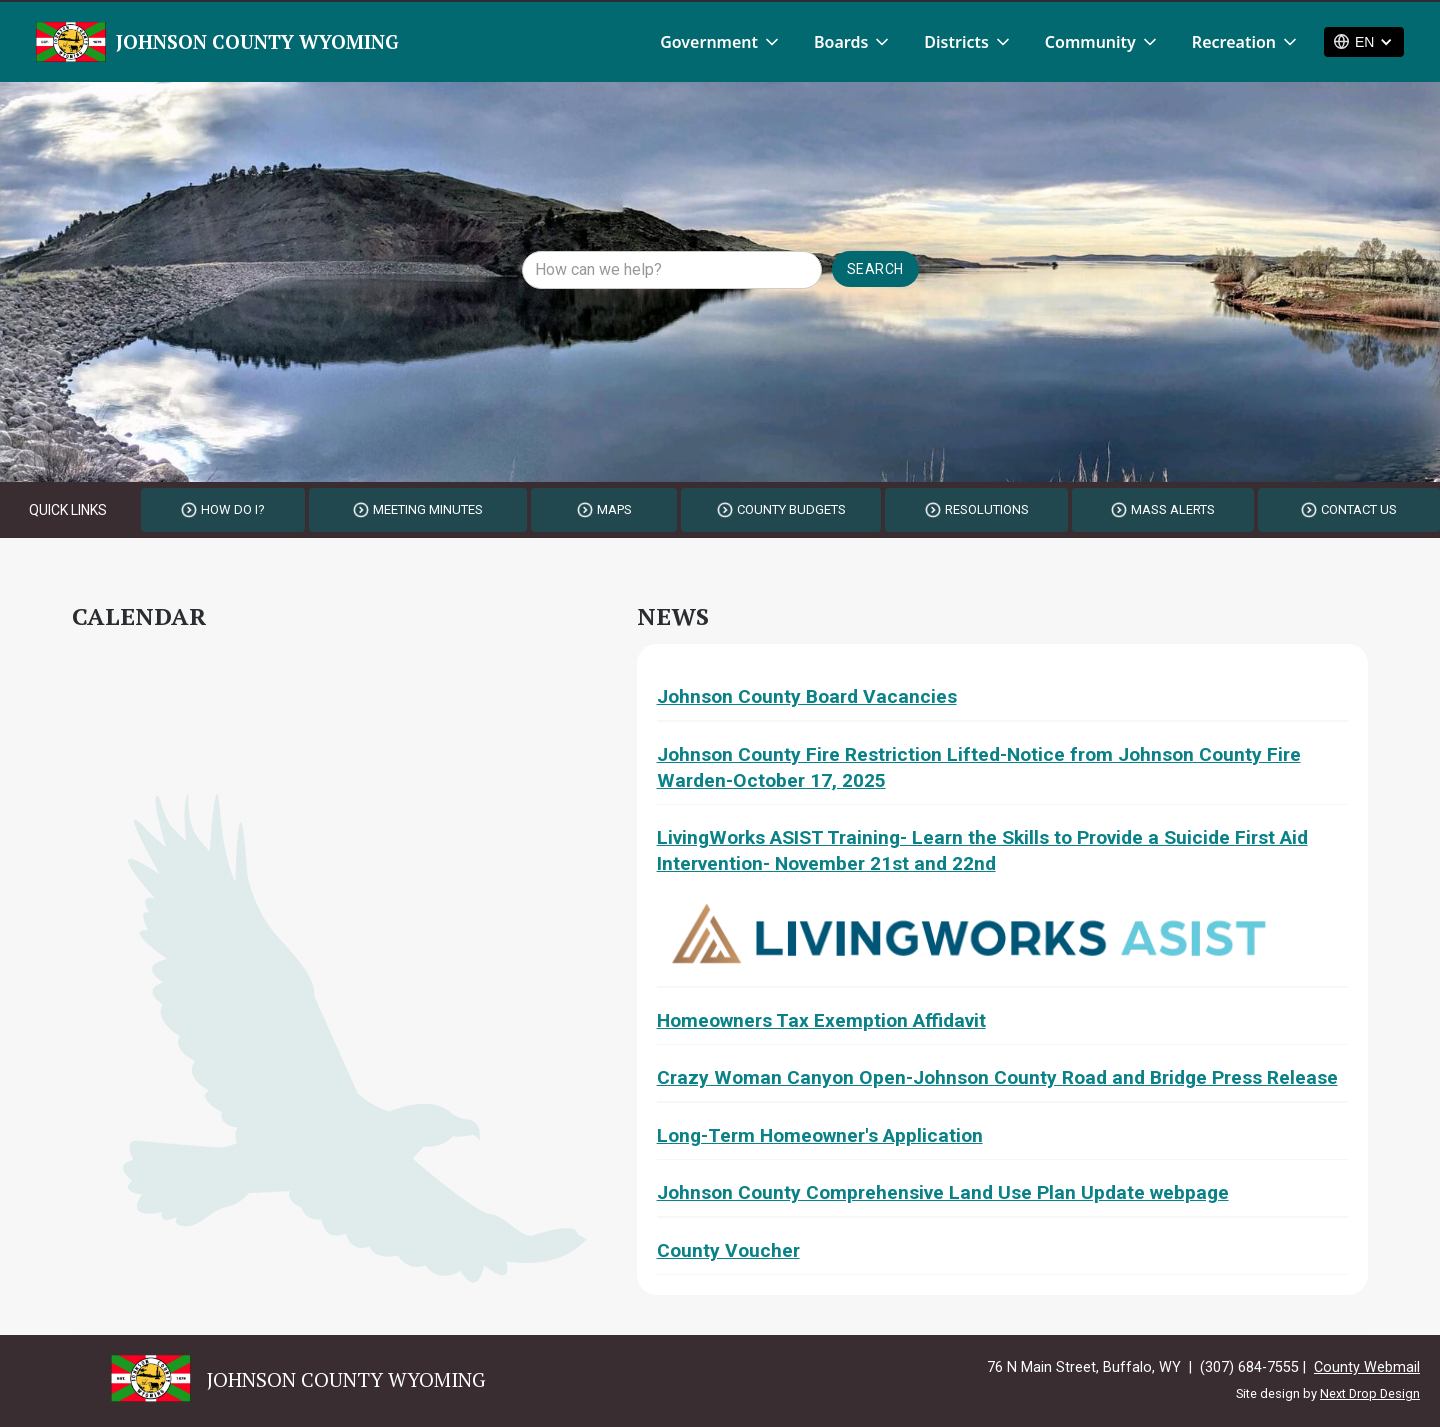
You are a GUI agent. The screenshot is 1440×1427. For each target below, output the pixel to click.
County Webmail (1367, 1367)
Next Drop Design (1370, 1393)
